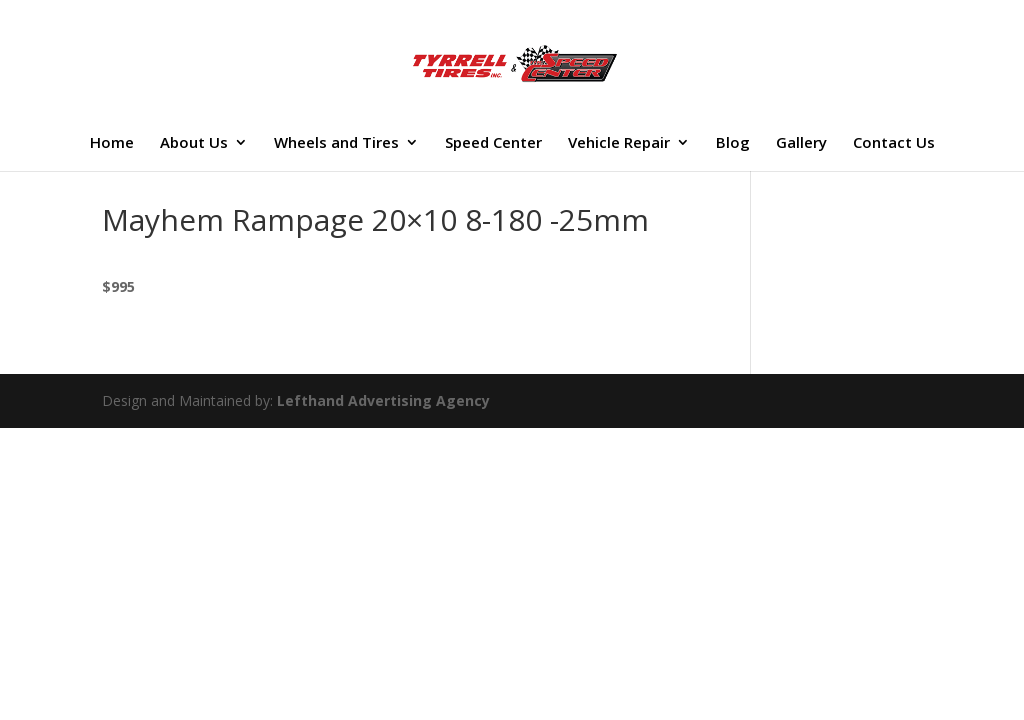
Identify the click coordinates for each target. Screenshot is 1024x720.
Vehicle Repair (619, 144)
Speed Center (493, 144)
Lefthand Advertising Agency (383, 400)
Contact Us (894, 144)
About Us (194, 144)
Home (112, 144)
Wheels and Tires (336, 144)
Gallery (801, 144)
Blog (733, 144)
